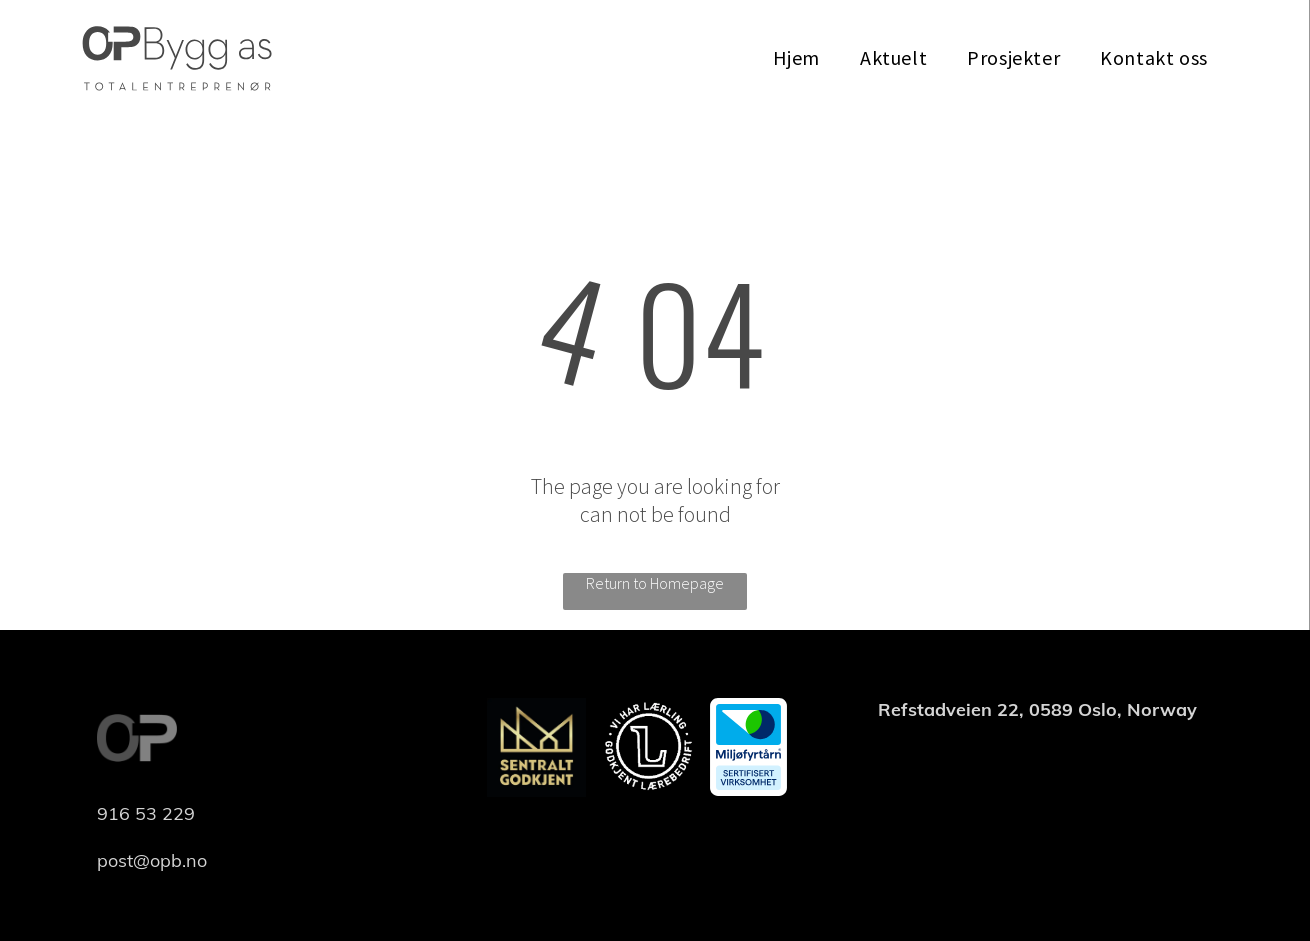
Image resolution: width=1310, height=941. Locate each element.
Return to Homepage (655, 583)
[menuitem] (796, 57)
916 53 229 (146, 813)
